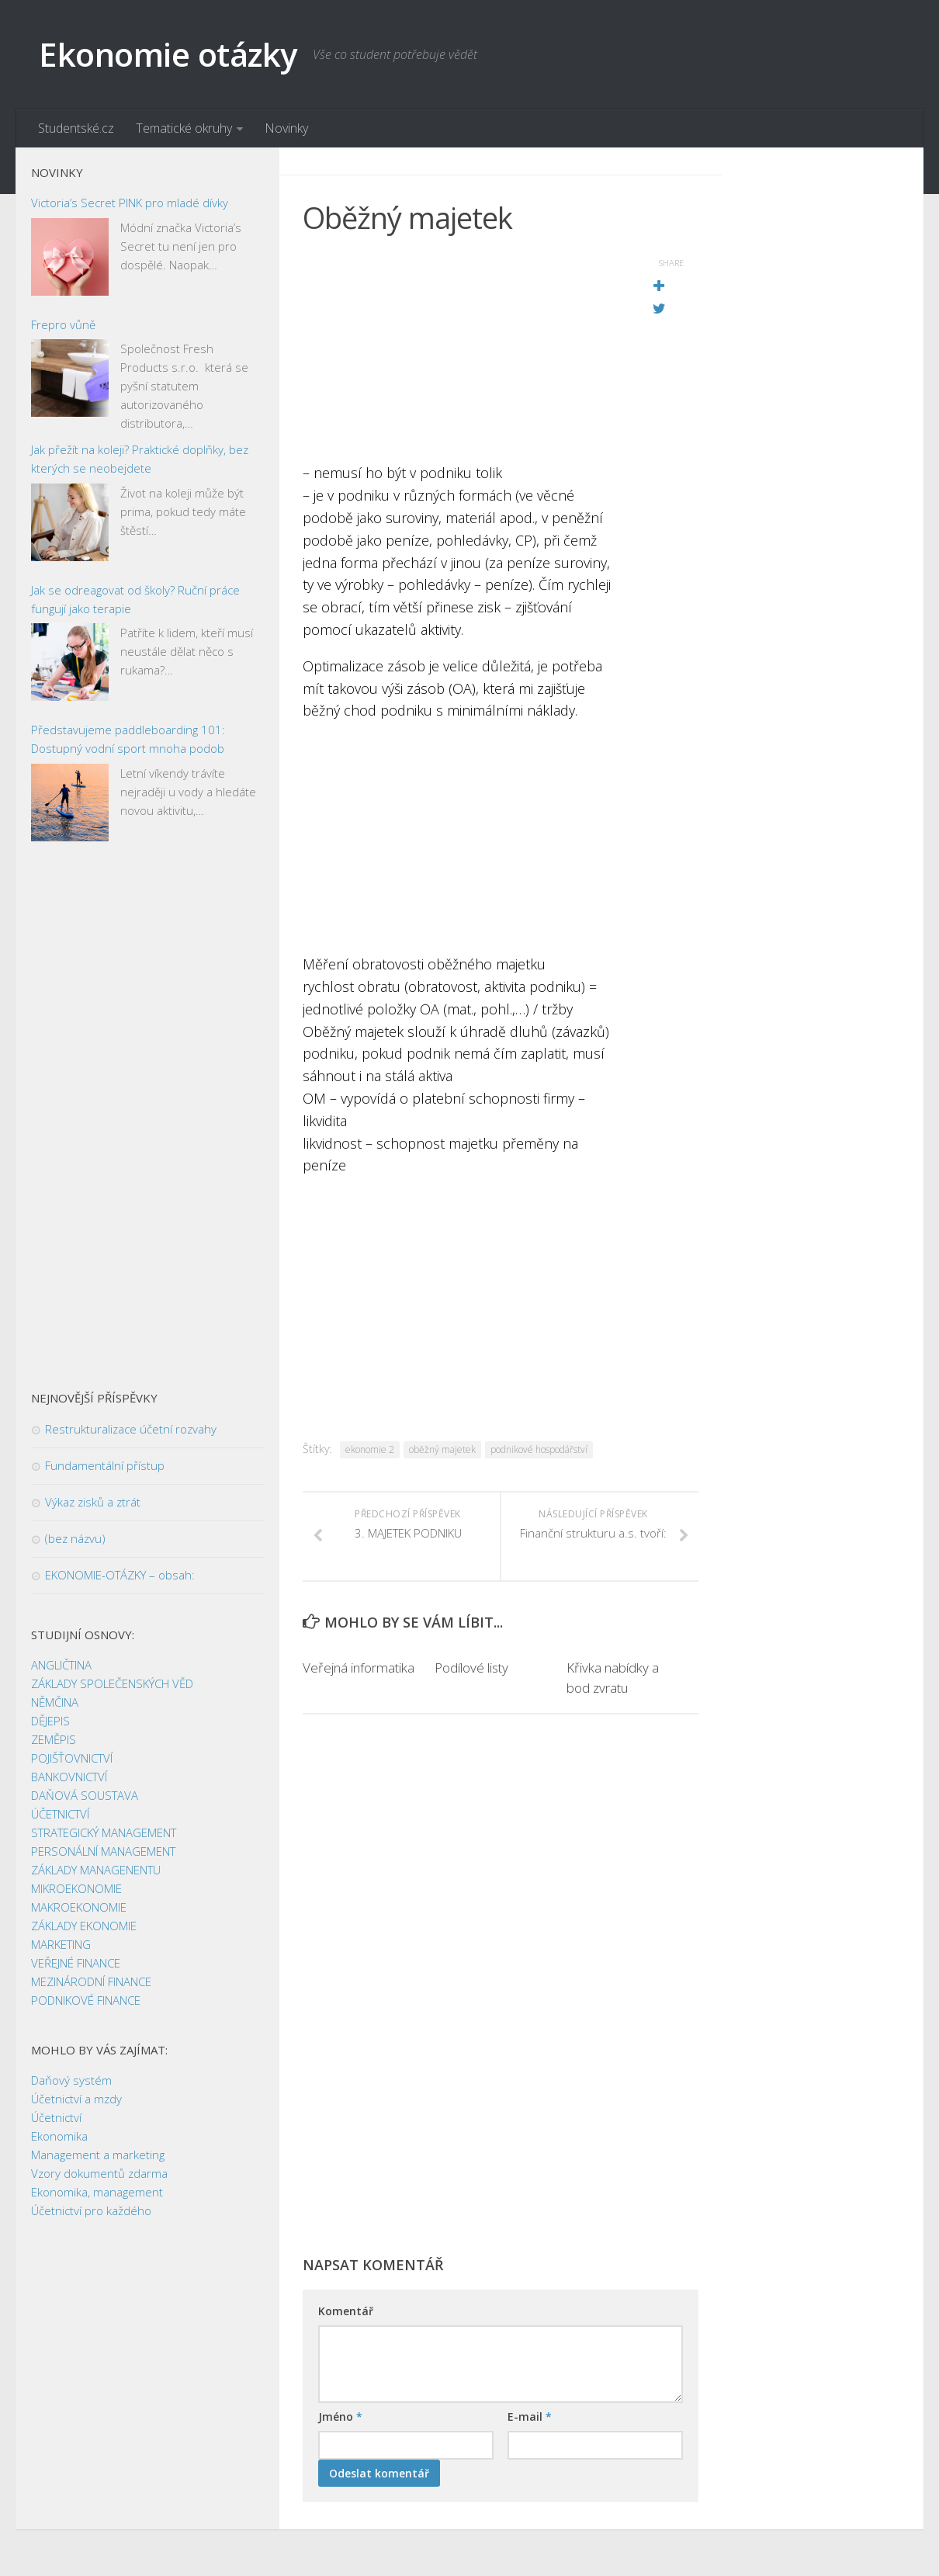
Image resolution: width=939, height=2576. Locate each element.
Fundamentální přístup (105, 1465)
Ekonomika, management (97, 2192)
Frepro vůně (63, 324)
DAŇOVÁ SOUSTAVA (84, 1795)
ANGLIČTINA (61, 1665)
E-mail (530, 2416)
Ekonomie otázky (168, 54)
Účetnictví (56, 2117)
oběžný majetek (442, 1449)
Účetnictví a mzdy (76, 2098)
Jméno (340, 2416)
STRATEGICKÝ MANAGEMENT (103, 1832)
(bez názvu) (75, 1538)
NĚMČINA (54, 1702)
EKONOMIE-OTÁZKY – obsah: (120, 1575)
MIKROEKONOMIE (76, 1888)
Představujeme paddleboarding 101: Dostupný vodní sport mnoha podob (128, 739)
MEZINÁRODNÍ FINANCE (91, 1981)
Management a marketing (98, 2154)
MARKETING (61, 1944)
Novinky (286, 128)
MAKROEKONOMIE (78, 1907)
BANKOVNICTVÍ (69, 1776)
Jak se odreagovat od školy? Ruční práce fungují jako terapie (135, 599)
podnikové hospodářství (538, 1449)
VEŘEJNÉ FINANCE (75, 1963)
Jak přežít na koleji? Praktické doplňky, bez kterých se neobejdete (139, 459)
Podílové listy (471, 1667)
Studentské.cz (76, 128)
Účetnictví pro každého (91, 2210)
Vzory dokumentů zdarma (99, 2173)
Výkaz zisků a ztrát (92, 1502)
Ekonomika (59, 2136)
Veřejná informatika (358, 1667)
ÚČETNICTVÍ (60, 1814)
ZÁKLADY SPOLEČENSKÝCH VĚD (112, 1683)
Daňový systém (71, 2080)
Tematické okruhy (184, 128)
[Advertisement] (462, 353)
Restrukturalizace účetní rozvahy (131, 1429)
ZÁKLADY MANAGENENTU (96, 1869)
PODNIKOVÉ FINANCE (85, 2000)
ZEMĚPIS (53, 1739)
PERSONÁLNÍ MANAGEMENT (103, 1851)
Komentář (345, 2311)
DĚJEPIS (50, 1720)
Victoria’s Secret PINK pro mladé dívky (129, 202)
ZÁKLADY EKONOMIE (84, 1925)
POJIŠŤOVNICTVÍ (72, 1758)
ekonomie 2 (369, 1449)
